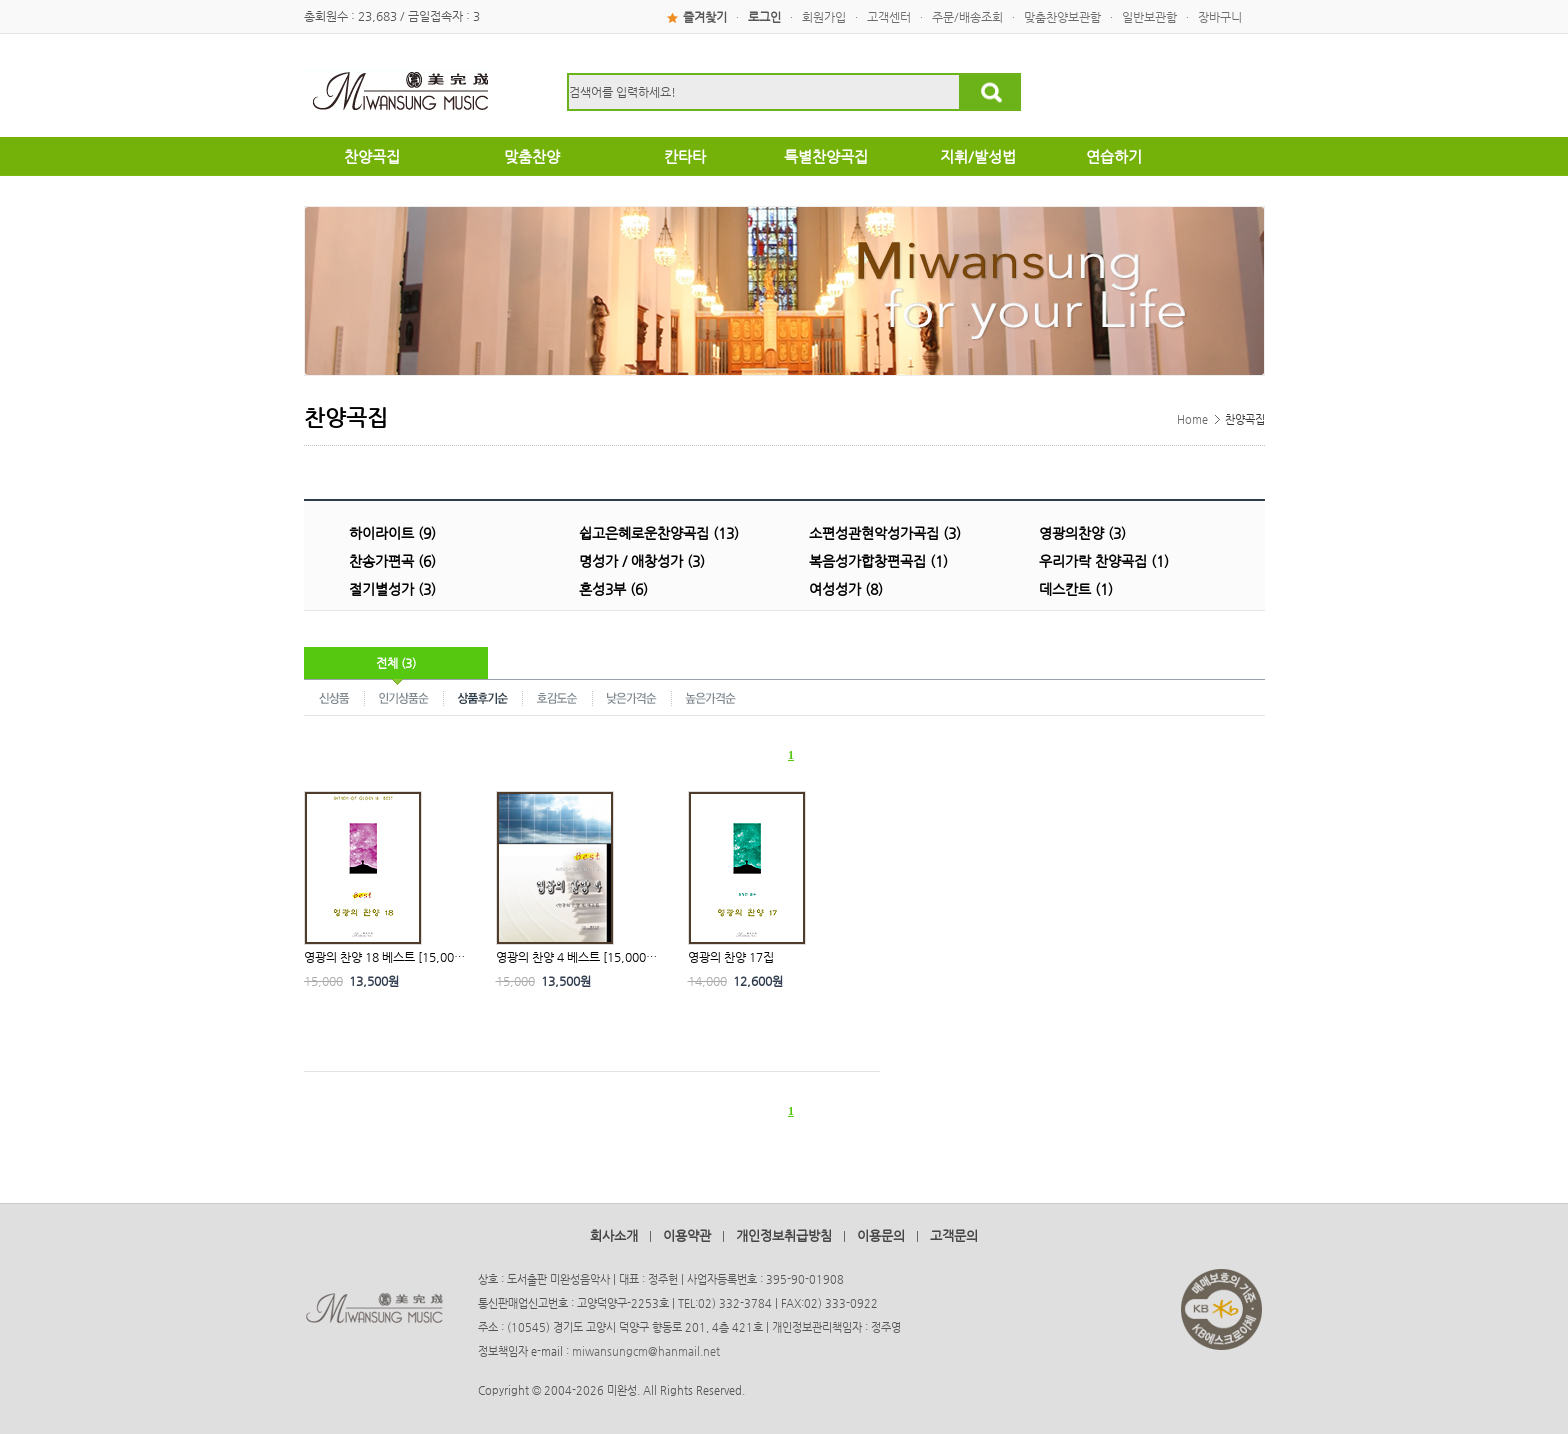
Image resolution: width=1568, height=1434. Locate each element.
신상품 (334, 697)
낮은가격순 (632, 697)
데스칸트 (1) (1076, 589)
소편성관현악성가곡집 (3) (885, 533)
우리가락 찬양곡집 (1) (1104, 561)
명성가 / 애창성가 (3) (642, 561)
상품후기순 (483, 697)
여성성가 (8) (846, 589)
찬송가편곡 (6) (392, 561)
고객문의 (954, 1235)
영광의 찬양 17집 (731, 957)
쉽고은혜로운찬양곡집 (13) (659, 533)
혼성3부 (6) (613, 589)
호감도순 (558, 697)
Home (1192, 419)
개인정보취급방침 (784, 1235)
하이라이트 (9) (392, 533)
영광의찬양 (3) (1082, 533)
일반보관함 (1149, 17)
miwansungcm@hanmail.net (646, 1351)
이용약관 (687, 1235)
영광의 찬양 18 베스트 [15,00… (384, 957)
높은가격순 (710, 697)
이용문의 (881, 1235)
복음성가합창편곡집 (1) (878, 561)
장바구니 (1220, 17)
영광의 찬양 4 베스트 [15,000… (576, 957)
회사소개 (614, 1235)
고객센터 (889, 17)
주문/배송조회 (967, 17)
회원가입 (824, 17)
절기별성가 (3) (392, 589)
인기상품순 (404, 697)
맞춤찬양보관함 (1062, 17)
